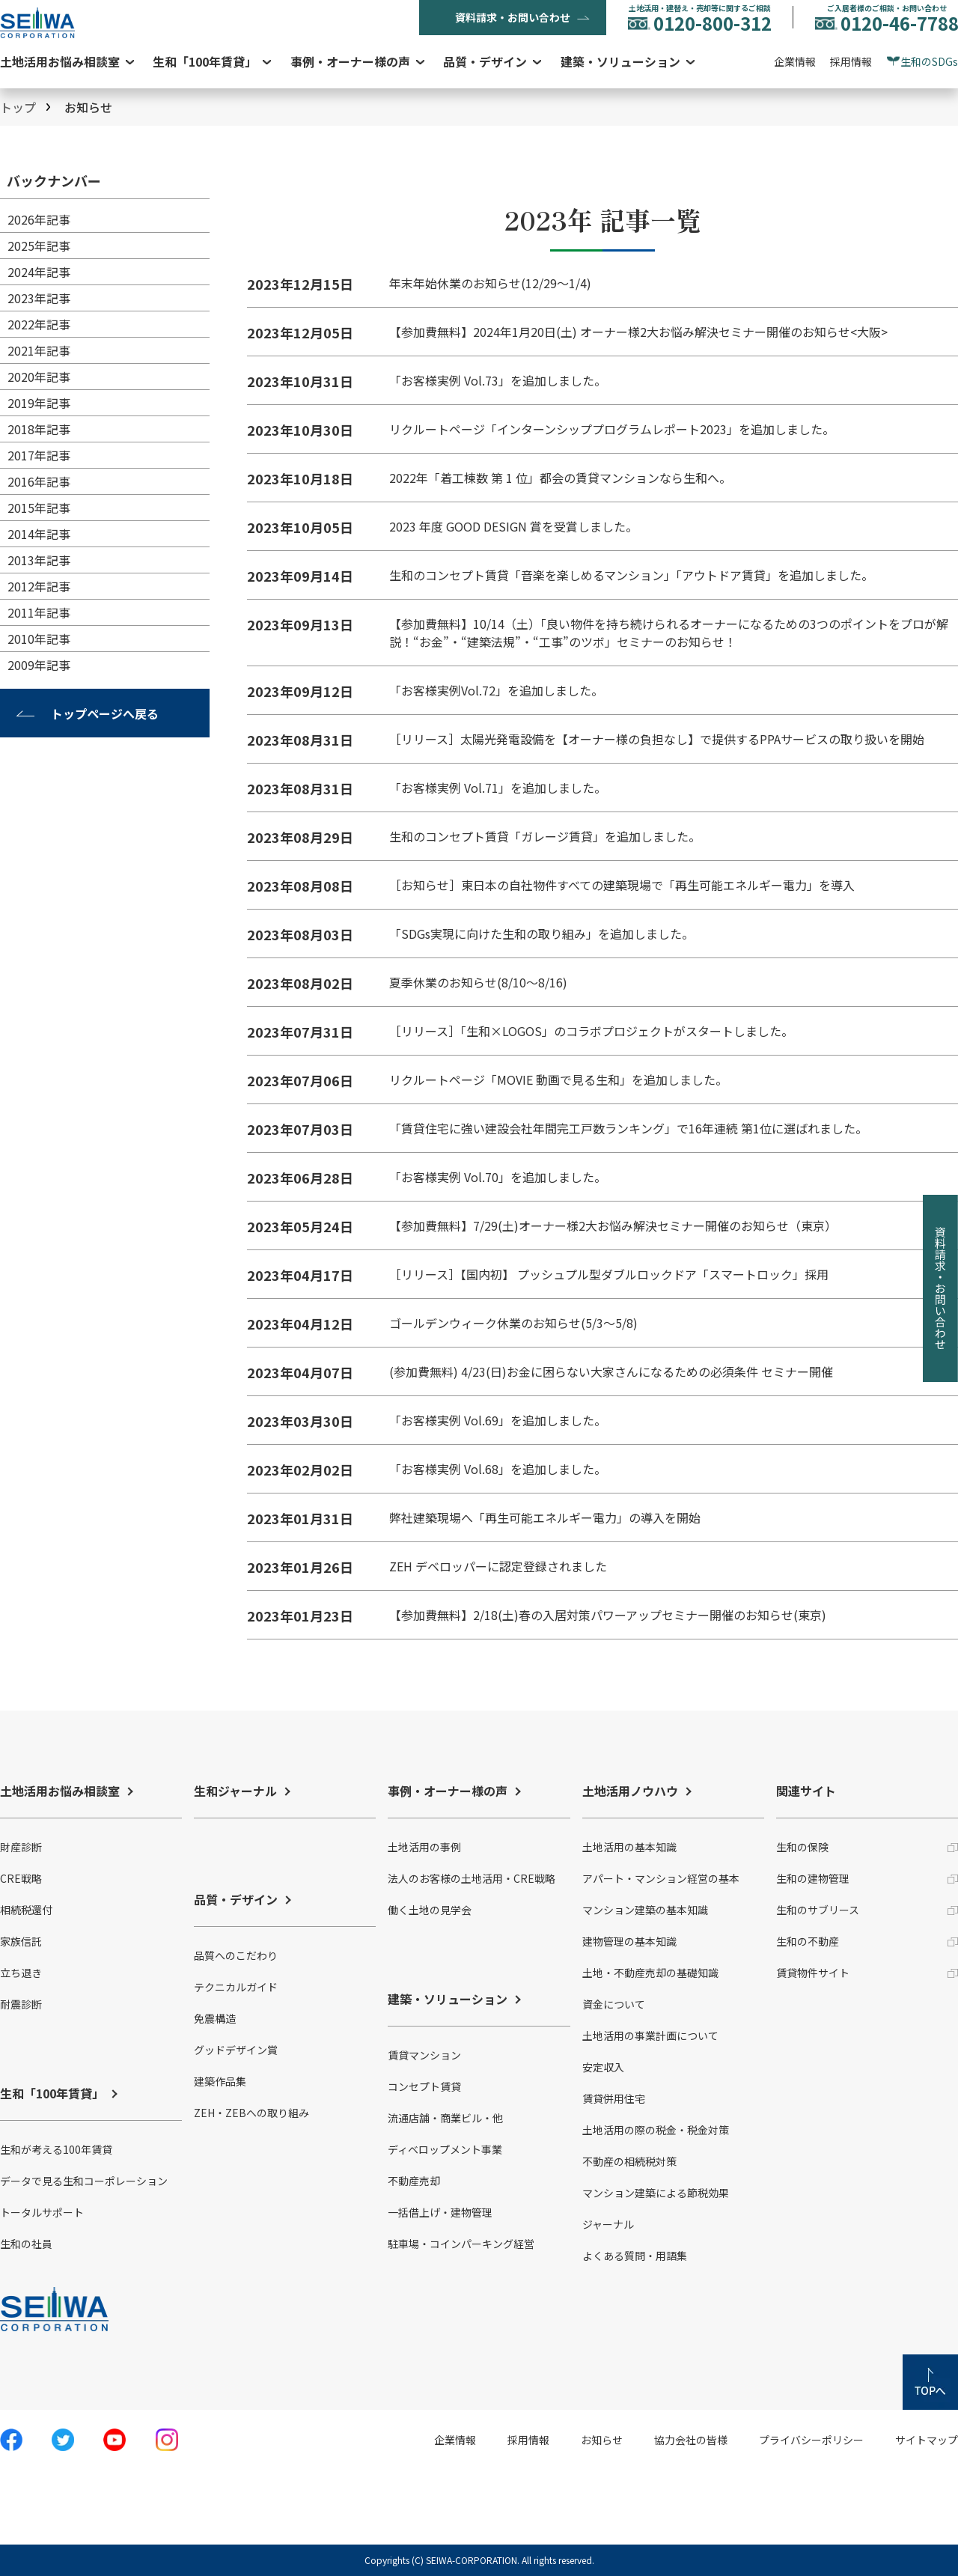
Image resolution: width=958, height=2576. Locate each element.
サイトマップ (926, 2439)
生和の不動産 (807, 1941)
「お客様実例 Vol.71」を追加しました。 (497, 788)
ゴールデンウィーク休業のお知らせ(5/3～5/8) (513, 1323)
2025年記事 (38, 246)
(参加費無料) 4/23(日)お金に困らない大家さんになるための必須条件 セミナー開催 (611, 1371)
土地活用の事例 (424, 1846)
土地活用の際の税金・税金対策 (655, 2129)
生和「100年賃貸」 (205, 62)
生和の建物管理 (812, 1878)
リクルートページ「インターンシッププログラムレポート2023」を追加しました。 (612, 429)
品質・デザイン (485, 62)
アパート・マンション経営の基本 (660, 1878)
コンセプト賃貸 (424, 2086)
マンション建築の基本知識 (645, 1909)
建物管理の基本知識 (629, 1941)
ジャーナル (608, 2224)
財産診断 (21, 1846)
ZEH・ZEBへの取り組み (251, 2112)
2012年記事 (38, 586)
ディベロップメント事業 (445, 2149)
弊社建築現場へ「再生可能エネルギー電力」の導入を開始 (545, 1517)
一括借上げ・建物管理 (440, 2212)
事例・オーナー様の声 (350, 62)
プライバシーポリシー (811, 2439)
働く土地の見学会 (430, 1909)
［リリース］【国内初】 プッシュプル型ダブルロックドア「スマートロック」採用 (609, 1274)
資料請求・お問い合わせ (512, 17)
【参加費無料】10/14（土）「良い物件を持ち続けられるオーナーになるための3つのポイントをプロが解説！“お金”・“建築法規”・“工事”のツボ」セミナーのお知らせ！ (668, 633)
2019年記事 (38, 403)
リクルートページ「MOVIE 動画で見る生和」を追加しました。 (558, 1079)
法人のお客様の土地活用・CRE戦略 (471, 1878)
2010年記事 (38, 639)
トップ (18, 107)
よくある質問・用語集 (634, 2255)
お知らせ (602, 2439)
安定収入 (603, 2066)
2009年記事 (38, 665)
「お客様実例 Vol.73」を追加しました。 (497, 380)
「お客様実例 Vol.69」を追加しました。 (497, 1420)
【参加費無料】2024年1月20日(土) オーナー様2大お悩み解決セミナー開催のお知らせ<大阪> (638, 332)
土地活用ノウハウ (630, 1791)
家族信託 (21, 1941)
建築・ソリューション (620, 62)
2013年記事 (38, 560)
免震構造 (215, 2018)
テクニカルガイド (236, 1986)
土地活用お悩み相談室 (60, 62)
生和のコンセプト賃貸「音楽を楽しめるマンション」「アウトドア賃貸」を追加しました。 (631, 575)
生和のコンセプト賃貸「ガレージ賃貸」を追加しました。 (545, 836)
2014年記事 (38, 534)
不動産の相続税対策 (629, 2161)
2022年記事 (38, 324)
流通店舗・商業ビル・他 (445, 2117)
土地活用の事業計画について (650, 2035)
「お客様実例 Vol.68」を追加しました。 (497, 1469)
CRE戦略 (21, 1878)
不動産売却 (414, 2180)
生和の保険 (802, 1846)
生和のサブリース (817, 1909)
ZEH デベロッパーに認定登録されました (498, 1566)
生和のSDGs (929, 61)
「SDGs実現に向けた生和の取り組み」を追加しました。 (541, 934)
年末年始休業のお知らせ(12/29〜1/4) (490, 283)
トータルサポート (42, 2212)
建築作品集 (220, 2081)
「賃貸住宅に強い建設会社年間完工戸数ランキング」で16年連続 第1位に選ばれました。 (628, 1128)
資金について (613, 2004)
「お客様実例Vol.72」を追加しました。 (496, 690)
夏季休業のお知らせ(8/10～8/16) (478, 982)
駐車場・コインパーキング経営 (461, 2243)
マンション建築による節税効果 (655, 2192)
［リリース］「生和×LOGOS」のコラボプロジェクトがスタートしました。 (591, 1031)
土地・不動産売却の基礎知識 (650, 1972)
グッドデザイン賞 (236, 2049)
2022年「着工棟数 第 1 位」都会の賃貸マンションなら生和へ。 (560, 478)
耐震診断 (21, 2004)
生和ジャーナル (235, 1791)
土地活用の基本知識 (629, 1846)
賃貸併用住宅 (613, 2098)
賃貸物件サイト (812, 1972)
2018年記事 (38, 429)
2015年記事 (38, 508)
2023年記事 (38, 298)
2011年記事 (38, 612)
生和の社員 (26, 2243)
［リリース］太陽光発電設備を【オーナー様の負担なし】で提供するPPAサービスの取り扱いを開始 (656, 739)
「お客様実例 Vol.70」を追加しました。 (497, 1177)
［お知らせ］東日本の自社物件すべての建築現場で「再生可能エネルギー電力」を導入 (622, 885)
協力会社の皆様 (690, 2439)
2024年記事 (38, 272)
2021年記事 (38, 350)
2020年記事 (38, 377)
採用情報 (851, 61)
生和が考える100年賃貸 (56, 2149)
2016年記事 (38, 481)
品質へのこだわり (236, 1955)
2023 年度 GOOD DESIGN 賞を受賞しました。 (513, 526)
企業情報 (795, 61)
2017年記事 (38, 455)
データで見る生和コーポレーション (84, 2180)
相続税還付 (26, 1909)
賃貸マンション (424, 2054)
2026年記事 (38, 219)
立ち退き (21, 1972)
